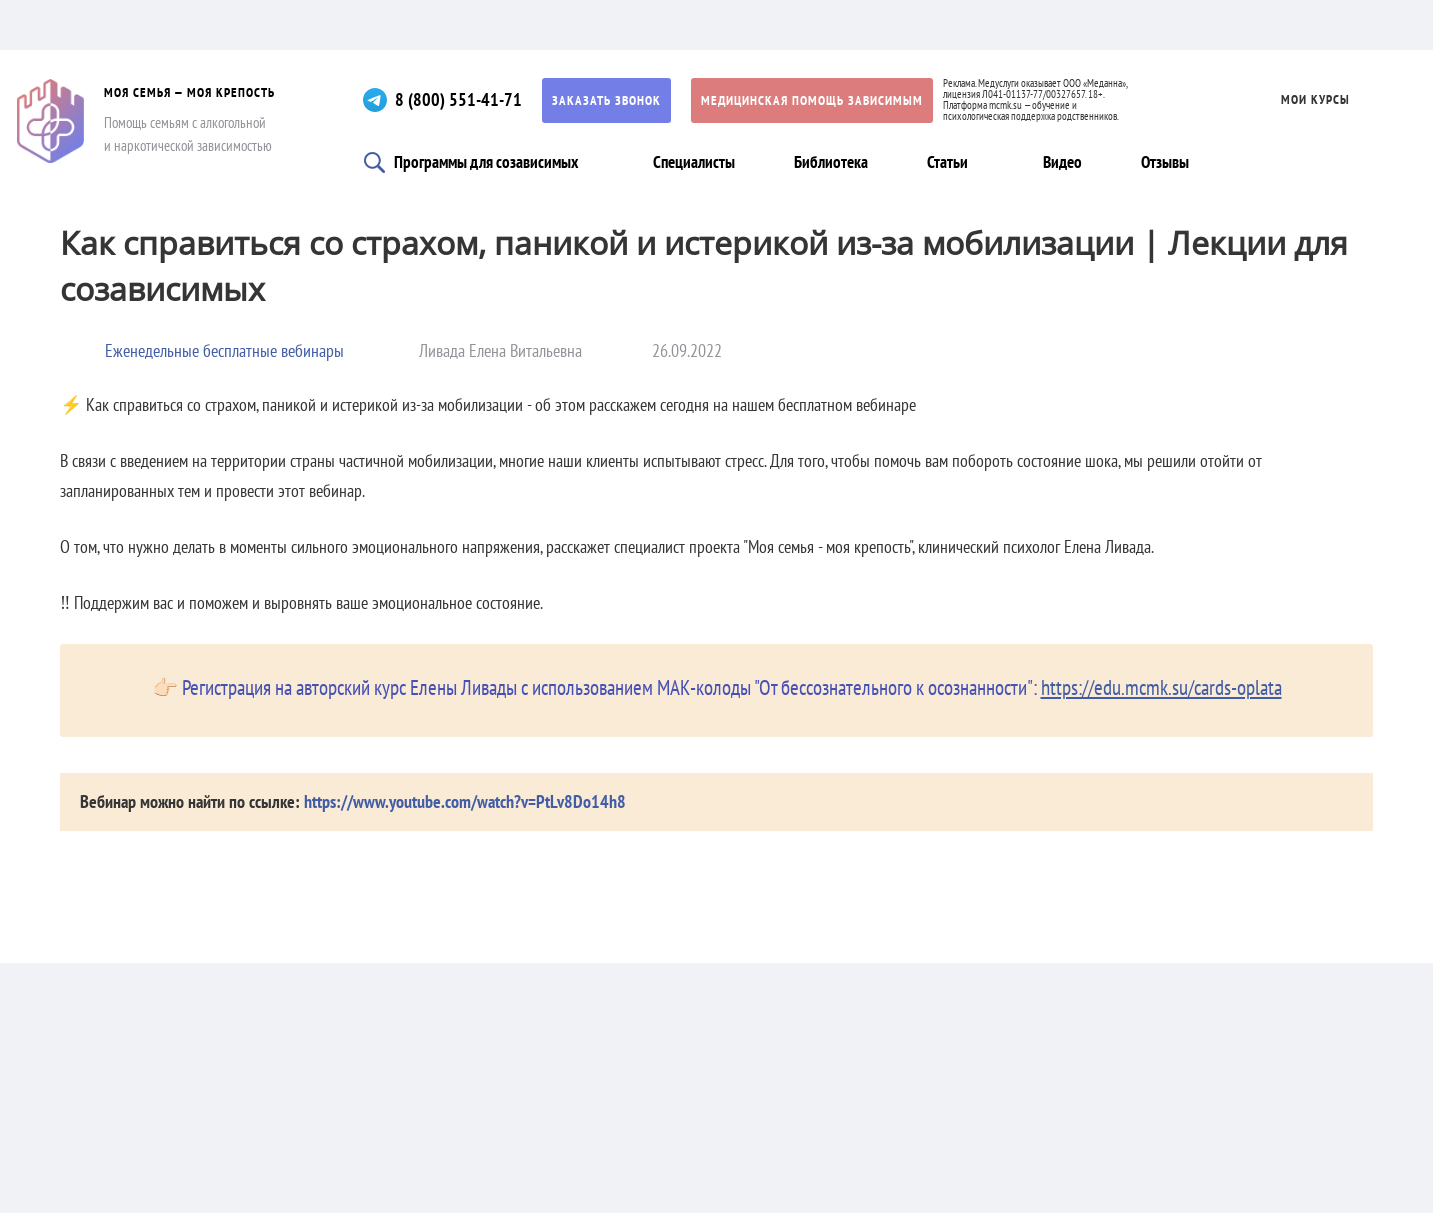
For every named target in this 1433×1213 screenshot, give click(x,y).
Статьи (947, 162)
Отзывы (1165, 162)
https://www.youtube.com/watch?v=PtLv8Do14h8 (465, 801)
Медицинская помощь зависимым (812, 100)
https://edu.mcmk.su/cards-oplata (1161, 687)
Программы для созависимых (486, 162)
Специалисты (694, 162)
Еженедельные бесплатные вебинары (224, 350)
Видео (1062, 162)
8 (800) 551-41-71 (458, 99)
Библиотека (831, 162)
